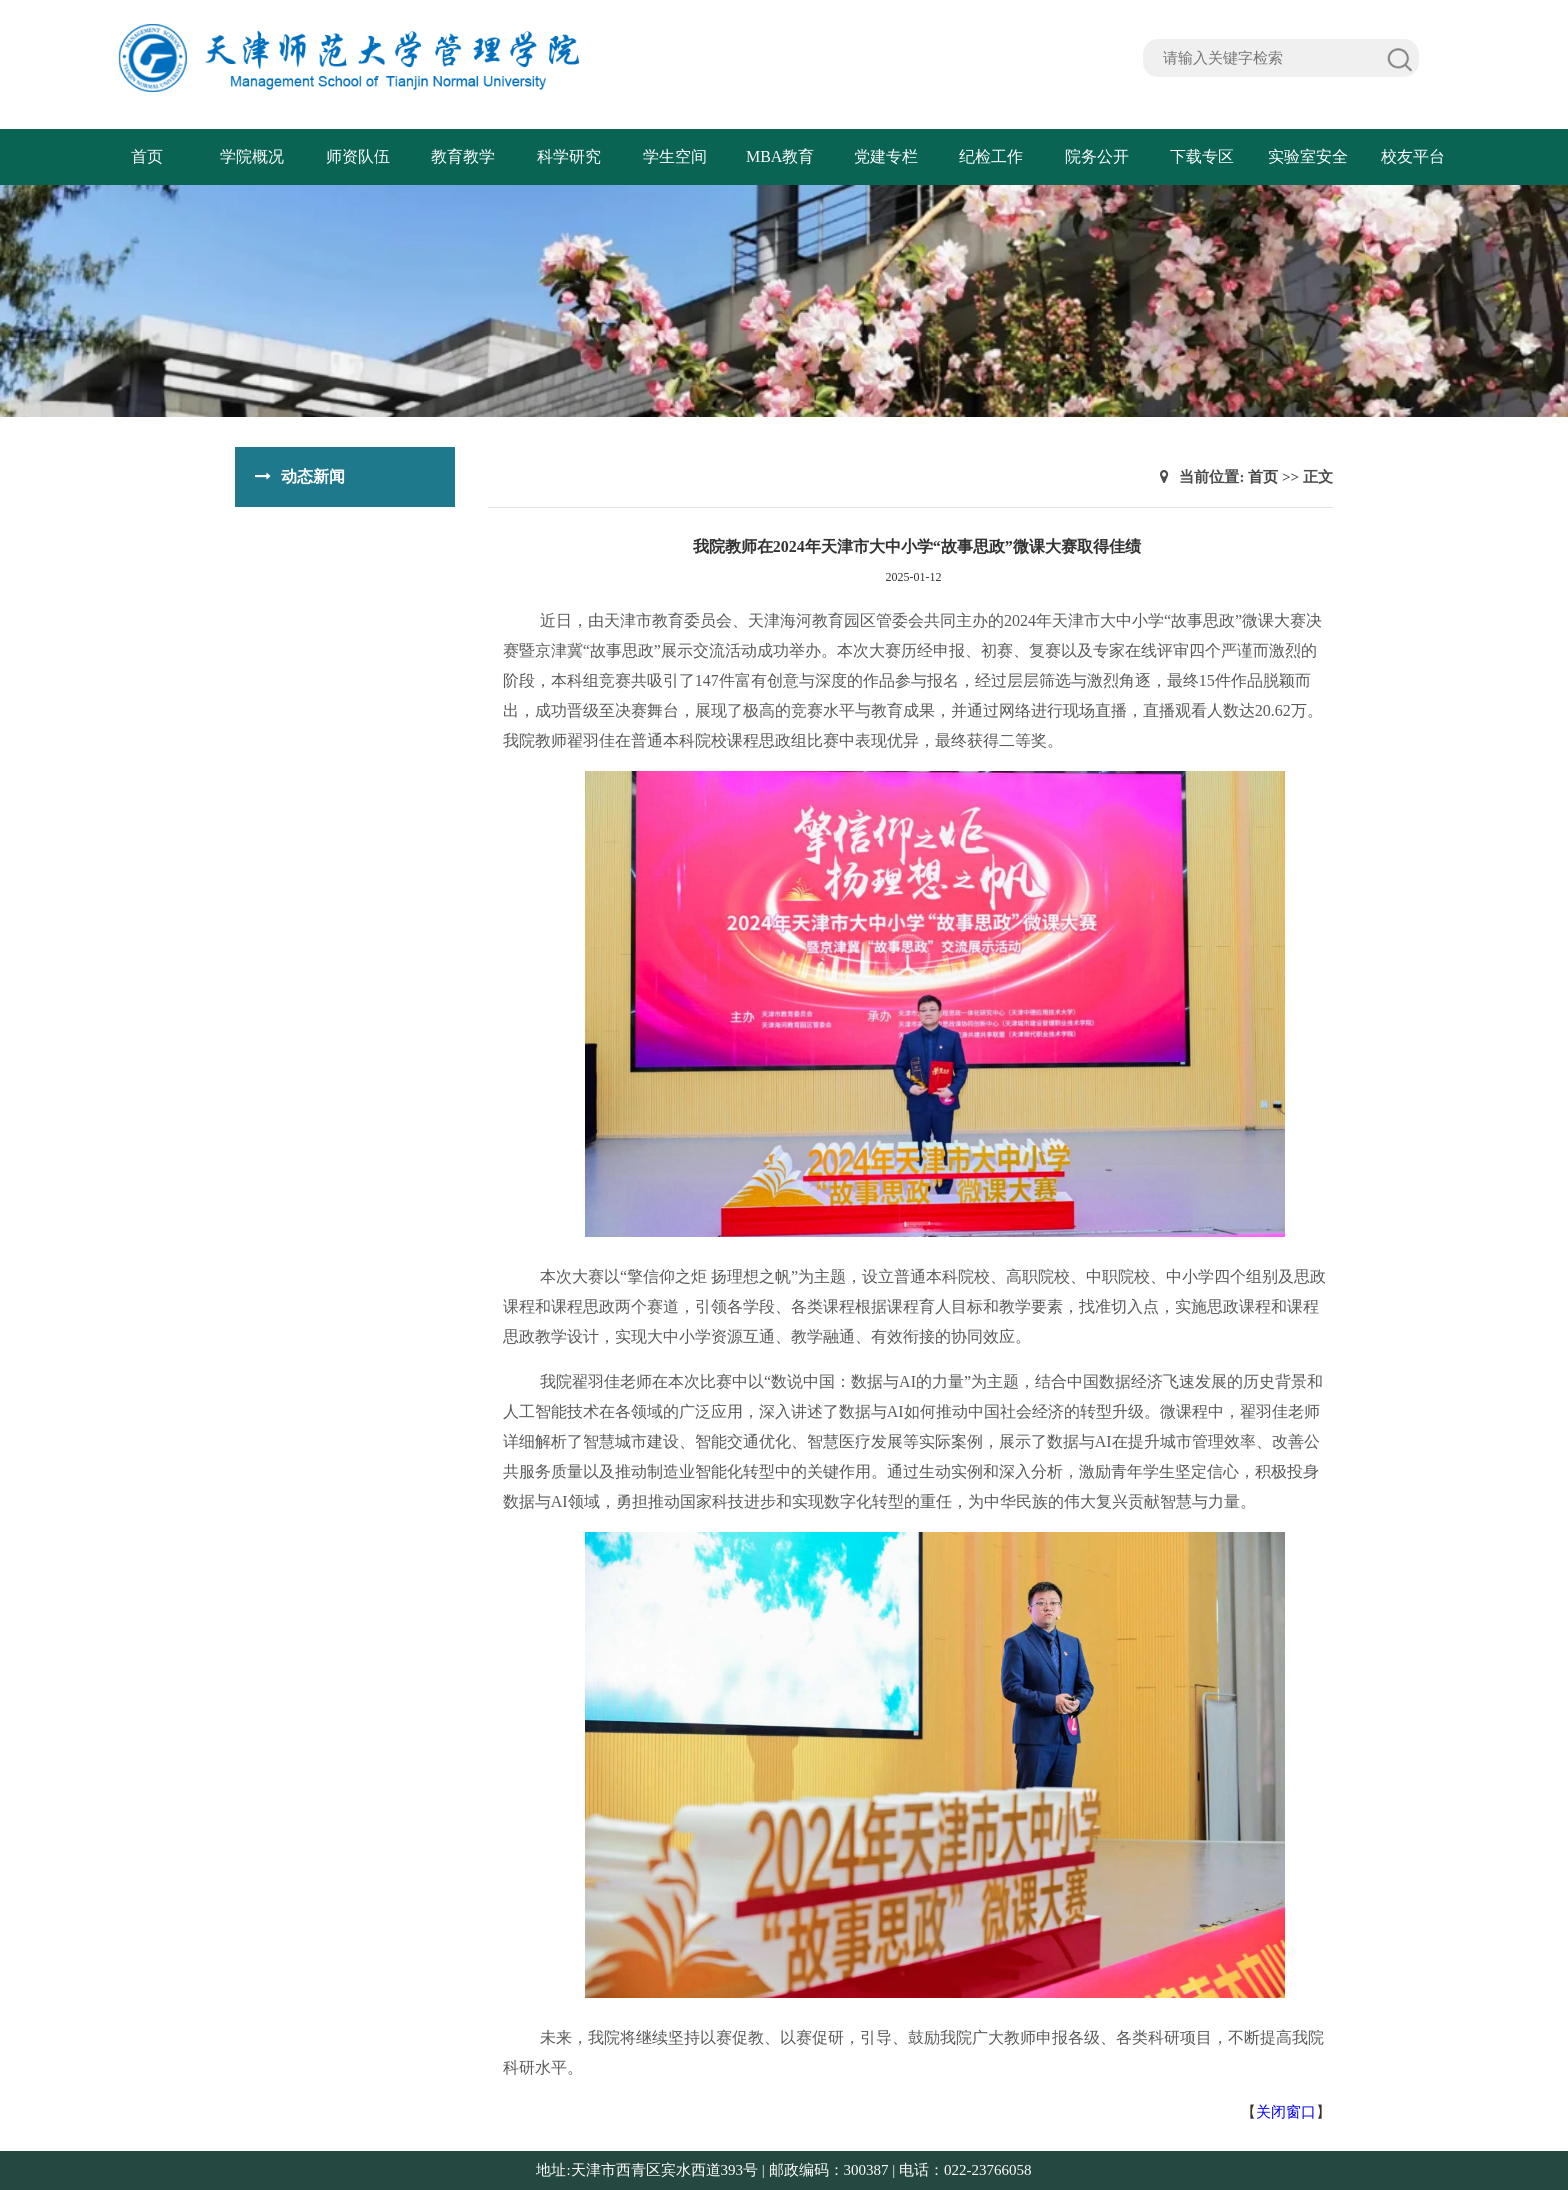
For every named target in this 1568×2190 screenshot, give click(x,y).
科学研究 (569, 156)
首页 (147, 156)
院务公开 (1097, 156)
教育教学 (463, 156)
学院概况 (252, 156)
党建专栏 (886, 156)
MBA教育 (780, 156)
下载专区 (1202, 156)
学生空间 (675, 156)
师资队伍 (358, 156)
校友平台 (1413, 156)
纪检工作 (991, 156)
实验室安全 (1308, 156)
